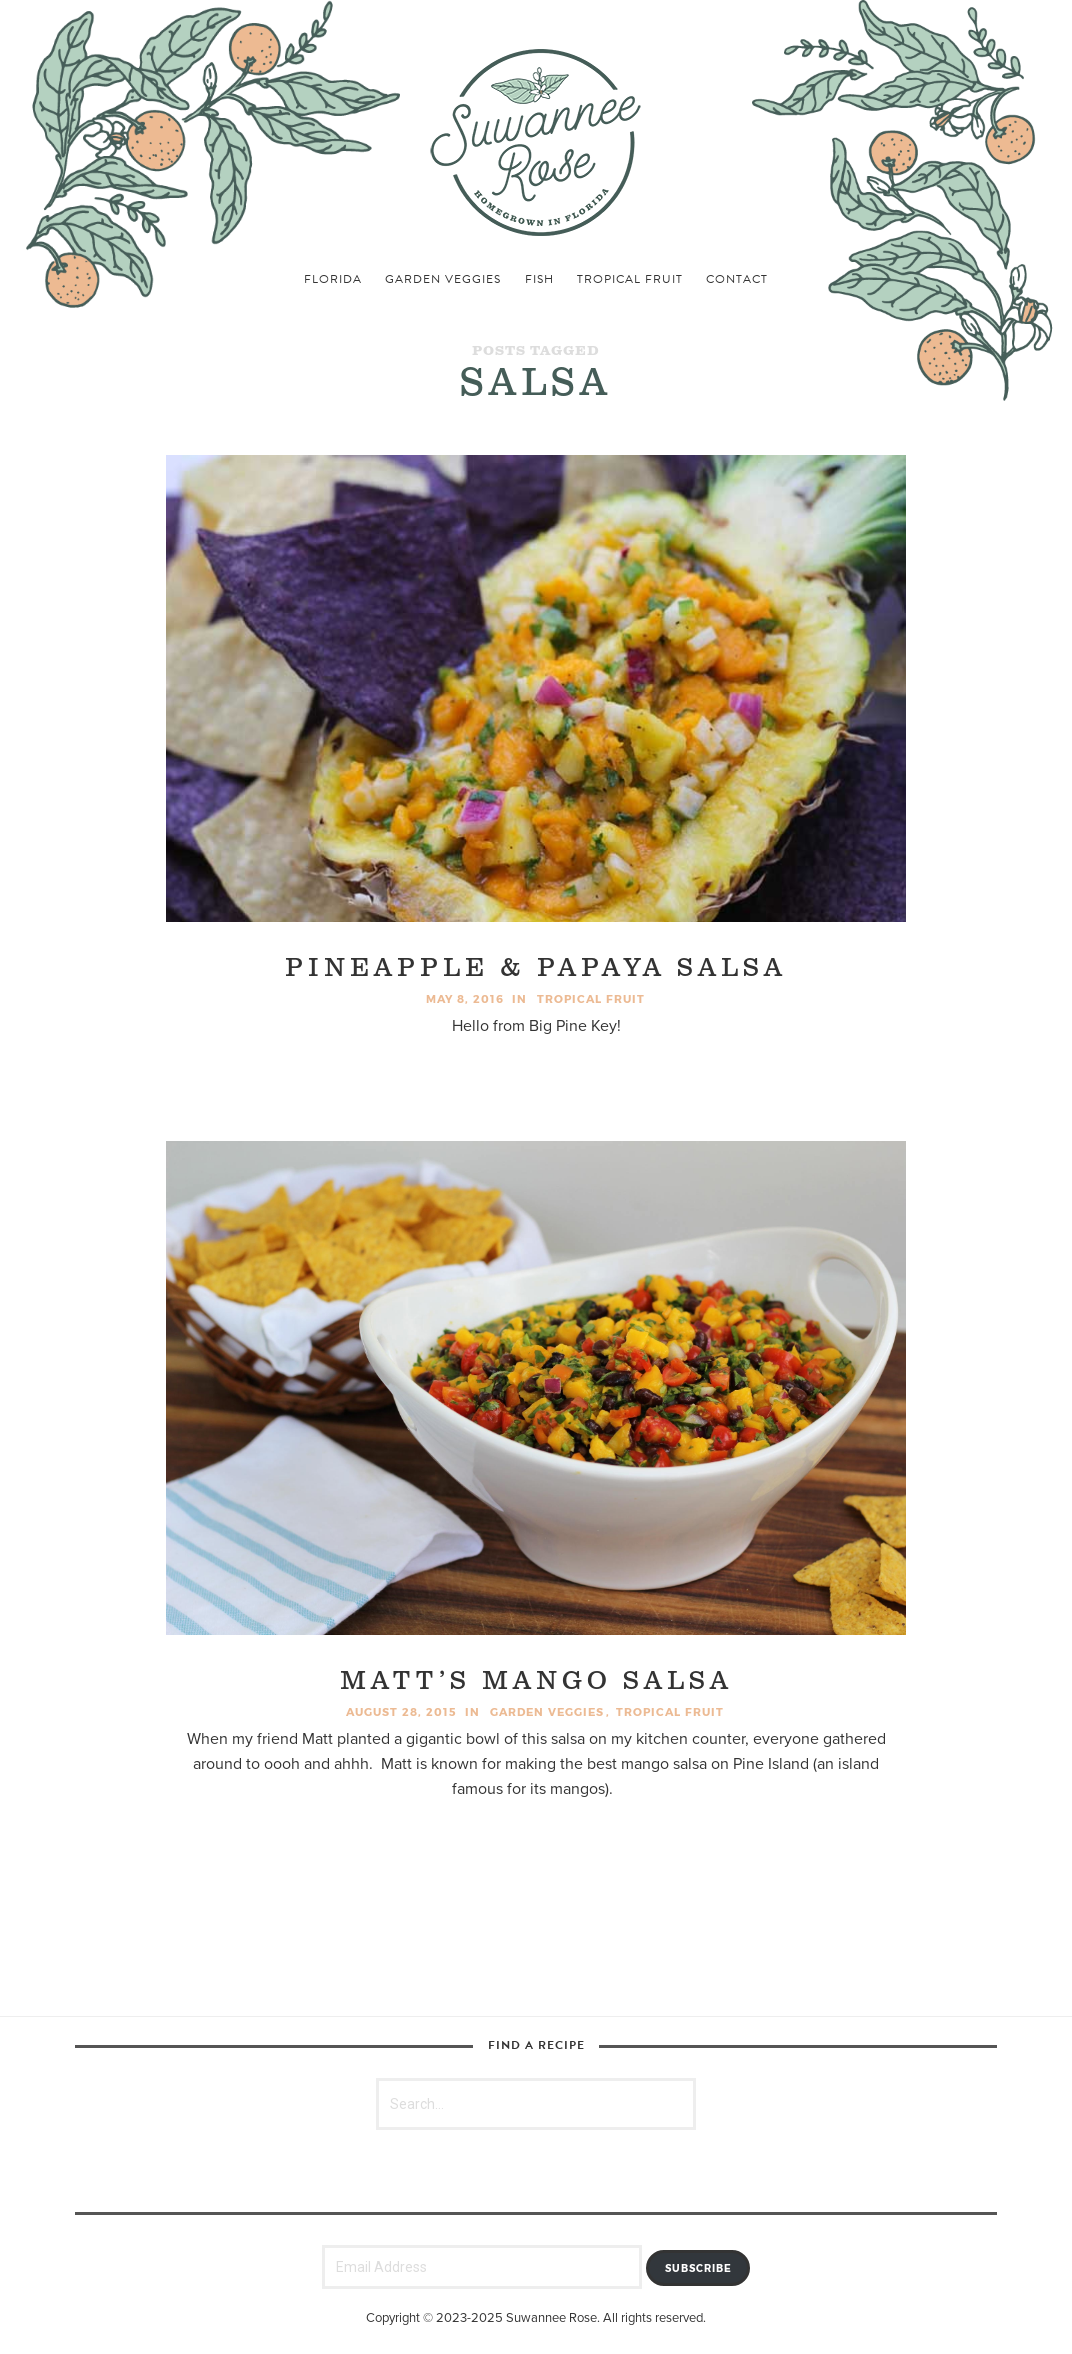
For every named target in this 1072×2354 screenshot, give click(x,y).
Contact (737, 279)
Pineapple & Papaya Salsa (536, 968)
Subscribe (698, 2268)
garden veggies (443, 279)
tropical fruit (630, 279)
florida (333, 279)
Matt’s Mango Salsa (536, 1681)
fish (539, 279)
